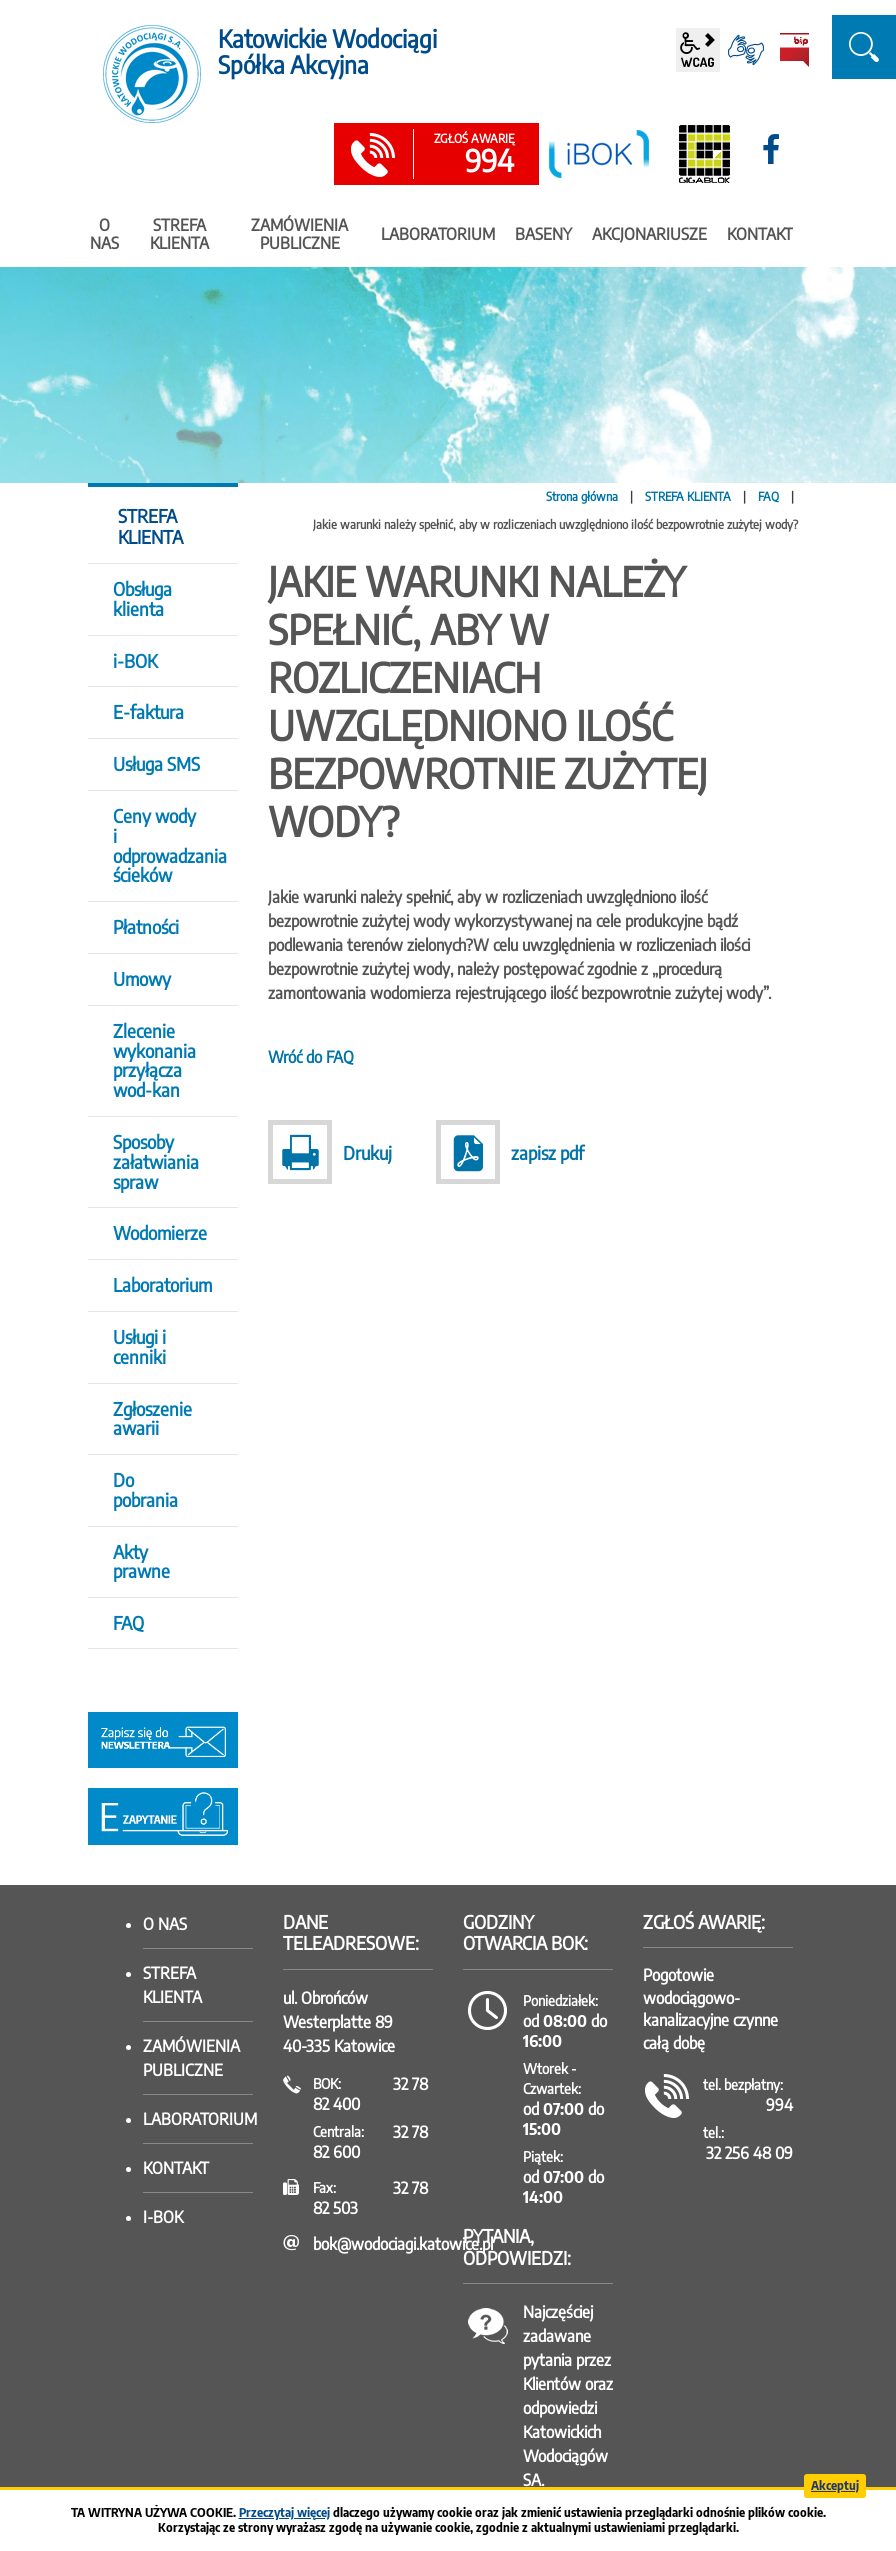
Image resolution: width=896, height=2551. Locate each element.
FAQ (768, 496)
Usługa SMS (156, 763)
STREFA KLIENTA (688, 496)
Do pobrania (145, 1489)
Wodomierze (160, 1232)
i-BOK (135, 660)
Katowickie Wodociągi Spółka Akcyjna (327, 51)
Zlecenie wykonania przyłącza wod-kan (154, 1060)
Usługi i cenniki (139, 1346)
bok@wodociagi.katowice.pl (403, 2244)
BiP (794, 50)
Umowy (142, 978)
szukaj (864, 47)
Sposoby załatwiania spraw (156, 1161)
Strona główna (582, 496)
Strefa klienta (172, 1985)
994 (474, 155)
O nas (165, 1924)
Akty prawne (141, 1561)
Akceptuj (835, 2485)
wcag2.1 (698, 50)
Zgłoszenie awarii (152, 1418)
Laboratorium (162, 1284)
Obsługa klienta (142, 598)
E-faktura (148, 711)
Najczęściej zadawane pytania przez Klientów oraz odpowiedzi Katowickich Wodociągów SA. (568, 2396)
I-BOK (163, 2217)
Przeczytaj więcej (284, 2512)
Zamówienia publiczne (191, 2058)
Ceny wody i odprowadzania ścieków (163, 845)
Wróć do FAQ (311, 1057)
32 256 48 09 (749, 2153)
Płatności (146, 926)
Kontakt (176, 2168)
